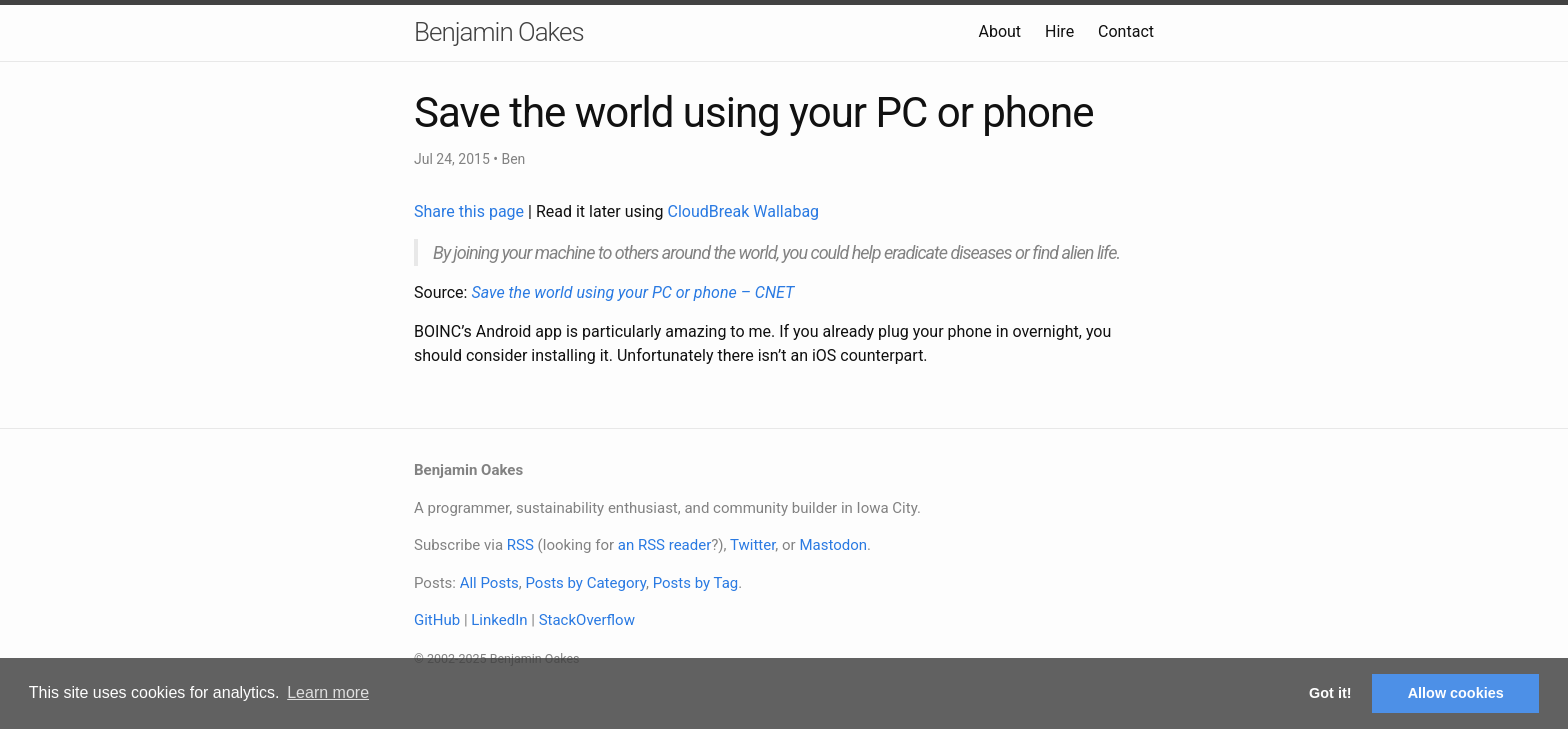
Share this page (471, 211)
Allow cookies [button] (1456, 693)
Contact (1126, 31)
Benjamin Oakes (499, 32)
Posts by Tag (696, 583)
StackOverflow (587, 620)
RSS (520, 545)
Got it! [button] (1330, 693)
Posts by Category (585, 583)
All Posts (489, 583)
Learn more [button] (328, 692)
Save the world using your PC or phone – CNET (632, 292)
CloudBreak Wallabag (744, 211)
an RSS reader (665, 545)
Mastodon (833, 545)
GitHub (437, 620)
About (999, 31)
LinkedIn (499, 620)
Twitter (752, 545)
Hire (1059, 31)
